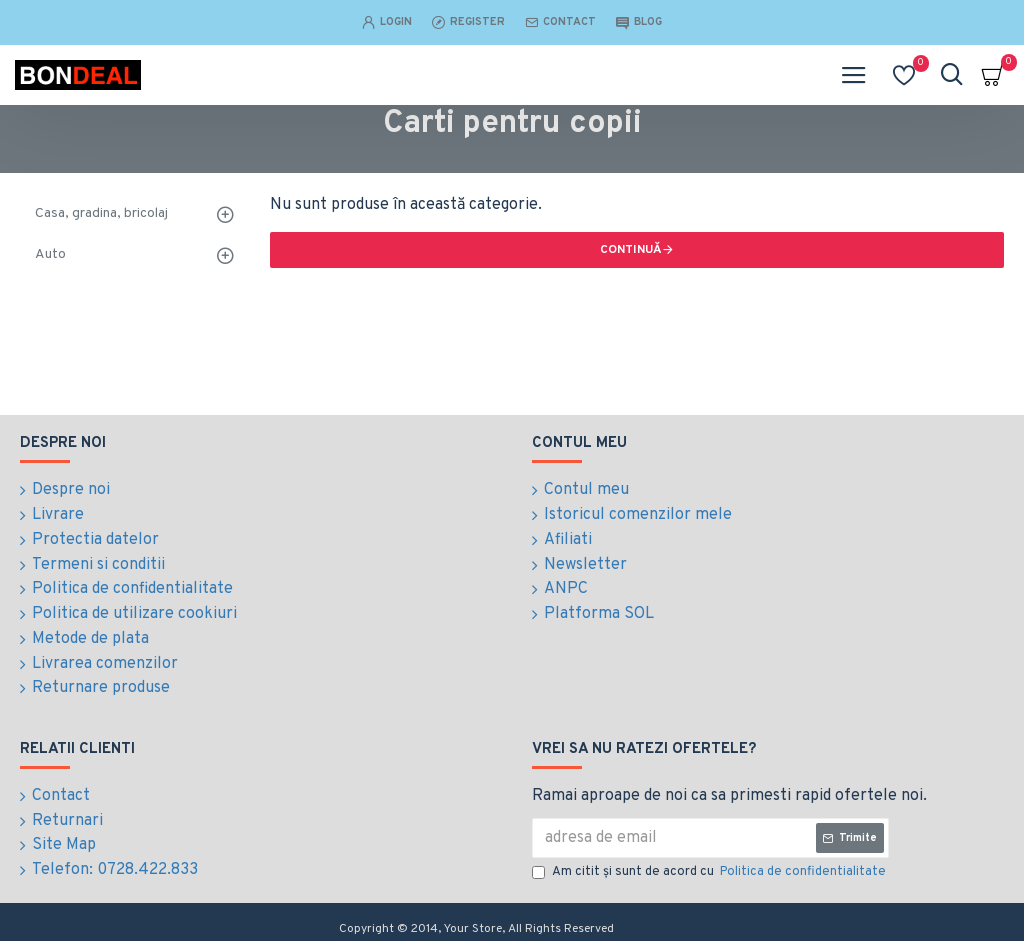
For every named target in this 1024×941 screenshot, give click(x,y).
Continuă (631, 250)
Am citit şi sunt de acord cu (710, 866)
